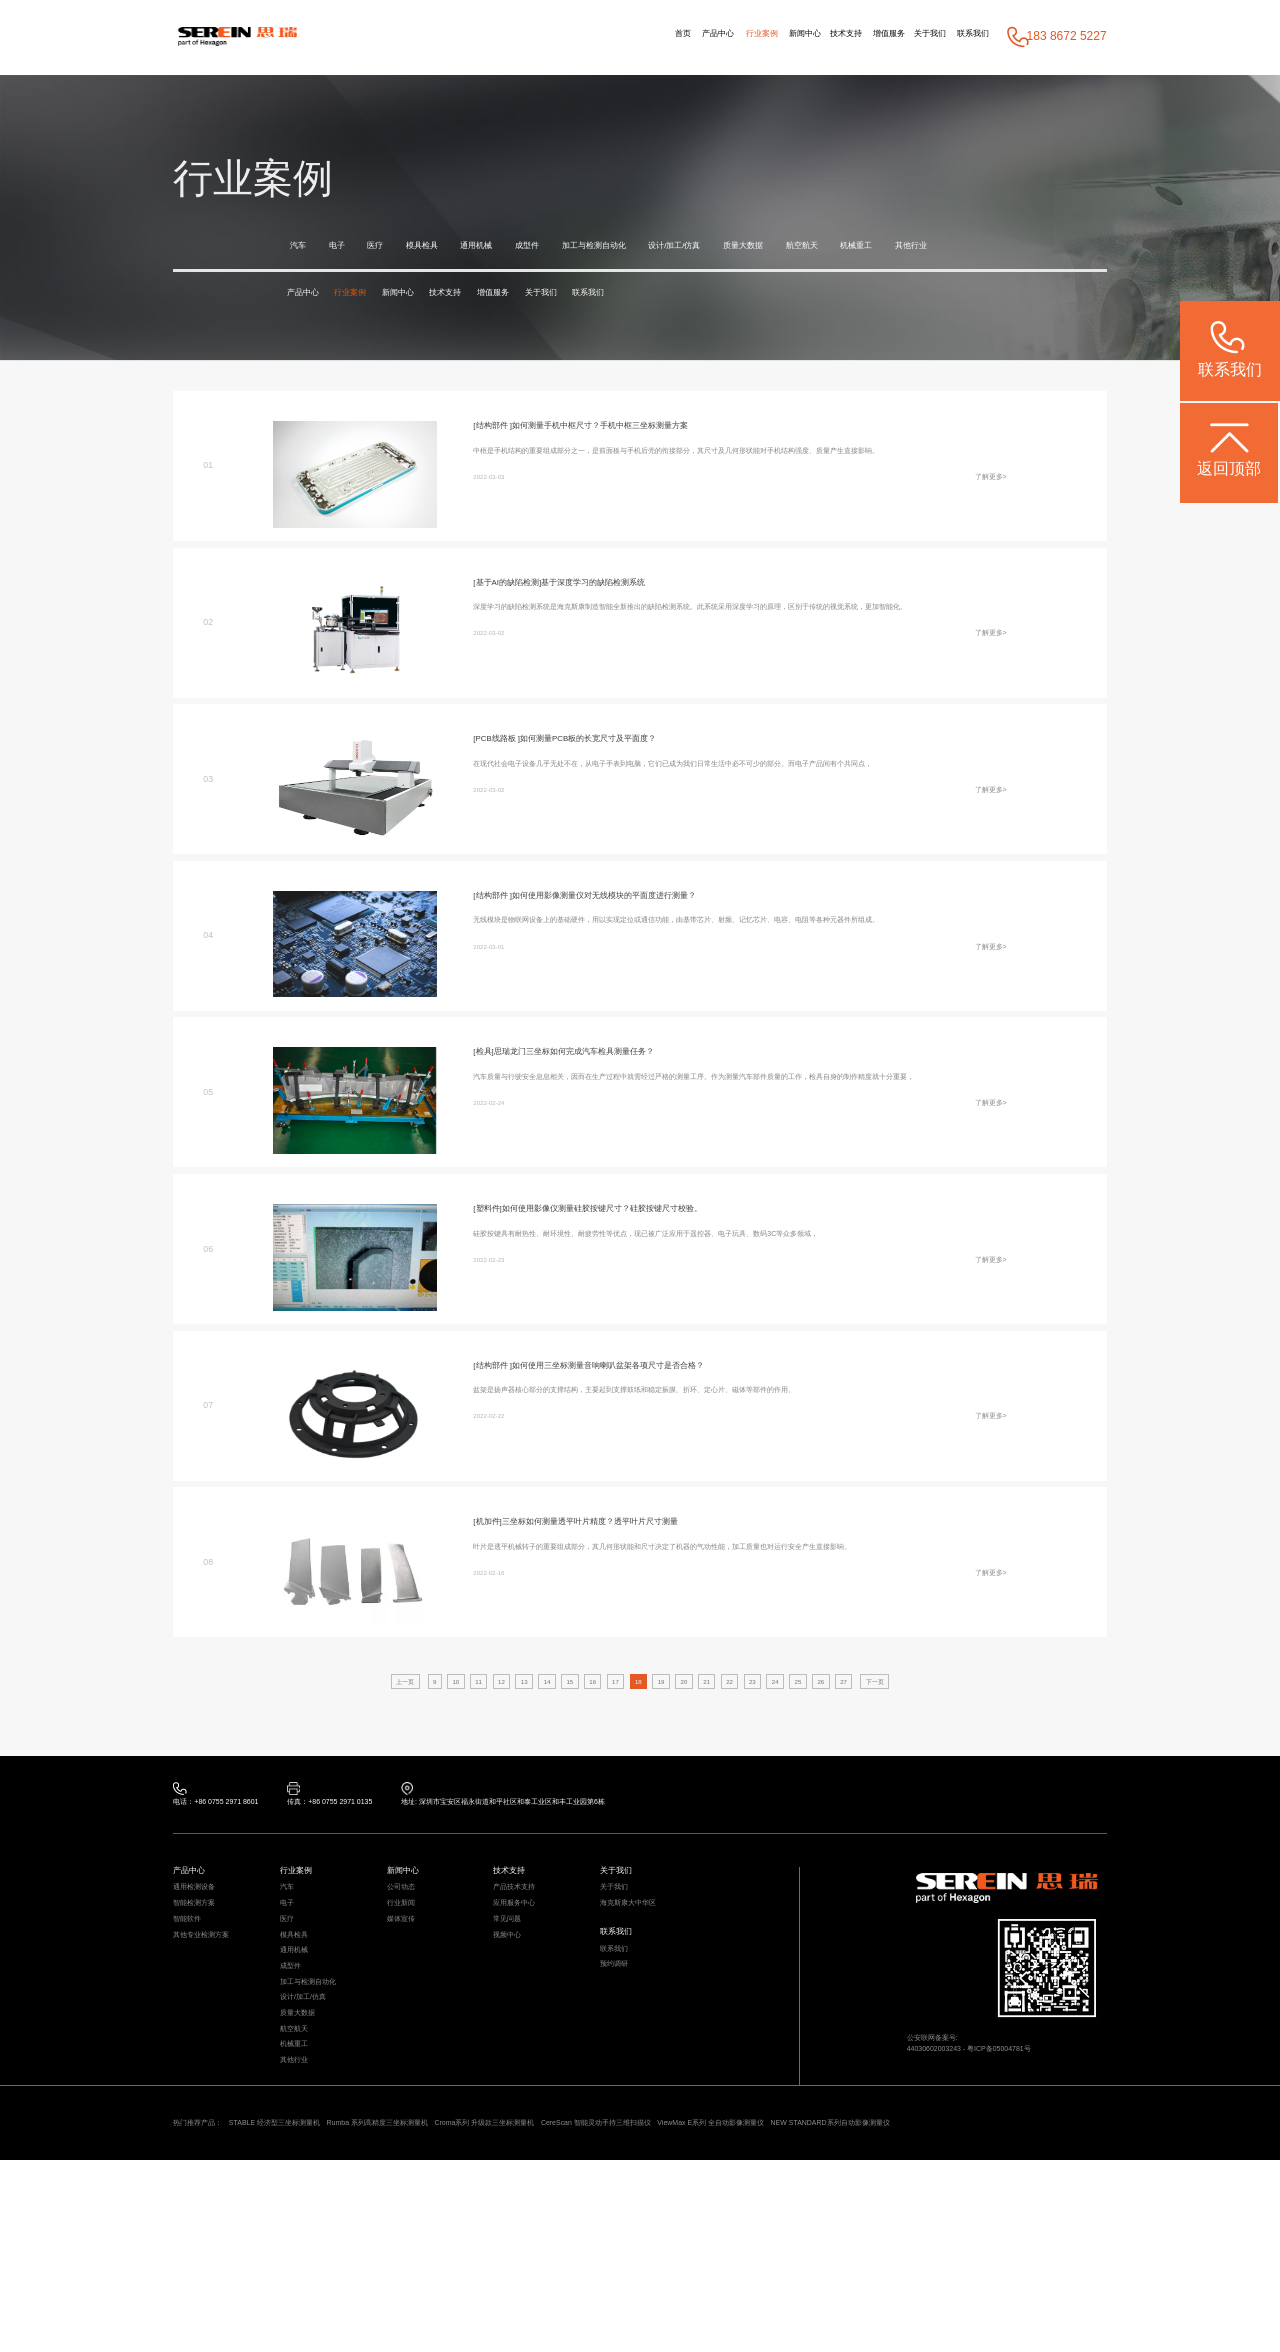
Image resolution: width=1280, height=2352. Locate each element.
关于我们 (899, 37)
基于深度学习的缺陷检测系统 (653, 620)
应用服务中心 (526, 1976)
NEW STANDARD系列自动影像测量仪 (275, 2310)
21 (730, 1721)
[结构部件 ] (502, 463)
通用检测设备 (206, 1952)
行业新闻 (409, 1976)
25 (854, 1721)
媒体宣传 (409, 2000)
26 (885, 1721)
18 (637, 1721)
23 (792, 1721)
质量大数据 (879, 247)
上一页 (321, 1721)
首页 (532, 37)
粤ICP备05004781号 (1048, 2120)
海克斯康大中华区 (644, 1976)
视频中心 (515, 2024)
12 (451, 1721)
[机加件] (494, 1560)
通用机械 (524, 247)
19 (668, 1721)
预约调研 (622, 2062)
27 (916, 1721)
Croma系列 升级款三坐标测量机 (659, 2289)
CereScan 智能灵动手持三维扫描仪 (832, 2289)
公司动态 (409, 1952)
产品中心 (584, 37)
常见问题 (515, 2000)
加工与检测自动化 (678, 247)
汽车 (302, 247)
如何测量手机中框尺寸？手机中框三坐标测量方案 (663, 463)
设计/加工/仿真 (787, 247)
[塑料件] (494, 1246)
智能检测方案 (206, 1976)
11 (420, 1721)
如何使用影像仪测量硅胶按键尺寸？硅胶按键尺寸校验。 (666, 1246)
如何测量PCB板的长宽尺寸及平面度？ (646, 777)
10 (389, 1721)
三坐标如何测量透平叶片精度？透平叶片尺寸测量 (648, 1560)
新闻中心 (712, 37)
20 (699, 1721)
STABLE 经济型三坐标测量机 (331, 2289)
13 (482, 1721)
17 (606, 1721)
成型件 (589, 247)
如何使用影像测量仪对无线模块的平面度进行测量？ (669, 933)
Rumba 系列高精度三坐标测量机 (491, 2289)
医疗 (395, 247)
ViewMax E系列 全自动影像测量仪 (1011, 2289)
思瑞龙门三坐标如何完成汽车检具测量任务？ (624, 1090)
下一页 (958, 1721)
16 (575, 1721)
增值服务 (837, 37)
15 (544, 1721)
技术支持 (773, 37)
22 (761, 1721)
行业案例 (648, 37)
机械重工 (314, 278)
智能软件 (195, 2000)
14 (513, 1721)
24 (823, 1721)
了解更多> (981, 553)
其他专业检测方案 (217, 2024)
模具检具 (454, 247)
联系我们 (963, 37)
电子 (349, 247)
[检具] (488, 1090)
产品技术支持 (526, 1952)
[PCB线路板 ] (508, 777)
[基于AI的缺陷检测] (524, 620)
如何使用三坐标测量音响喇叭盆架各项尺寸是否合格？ (675, 1403)
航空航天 (956, 247)
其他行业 (385, 278)
